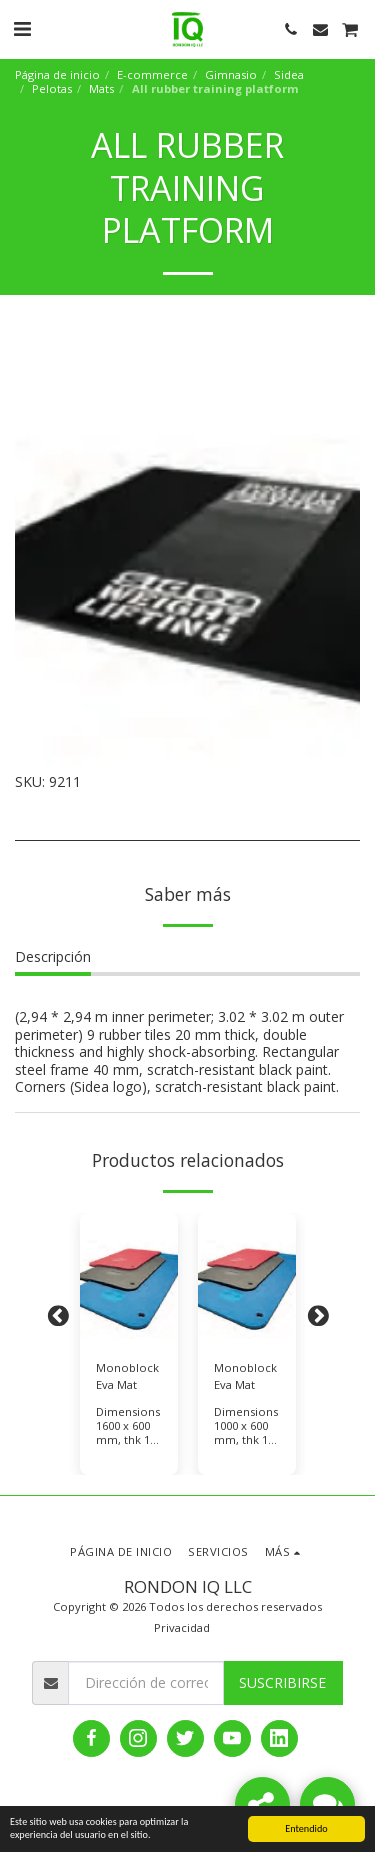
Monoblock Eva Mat (127, 1376)
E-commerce (152, 74)
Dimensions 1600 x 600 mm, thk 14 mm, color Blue (128, 1439)
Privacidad (182, 1627)
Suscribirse (282, 1682)
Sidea (289, 74)
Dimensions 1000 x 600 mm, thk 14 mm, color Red (246, 1439)
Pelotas (52, 88)
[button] (22, 28)
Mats (101, 88)
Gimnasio (231, 74)
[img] (129, 1278)
